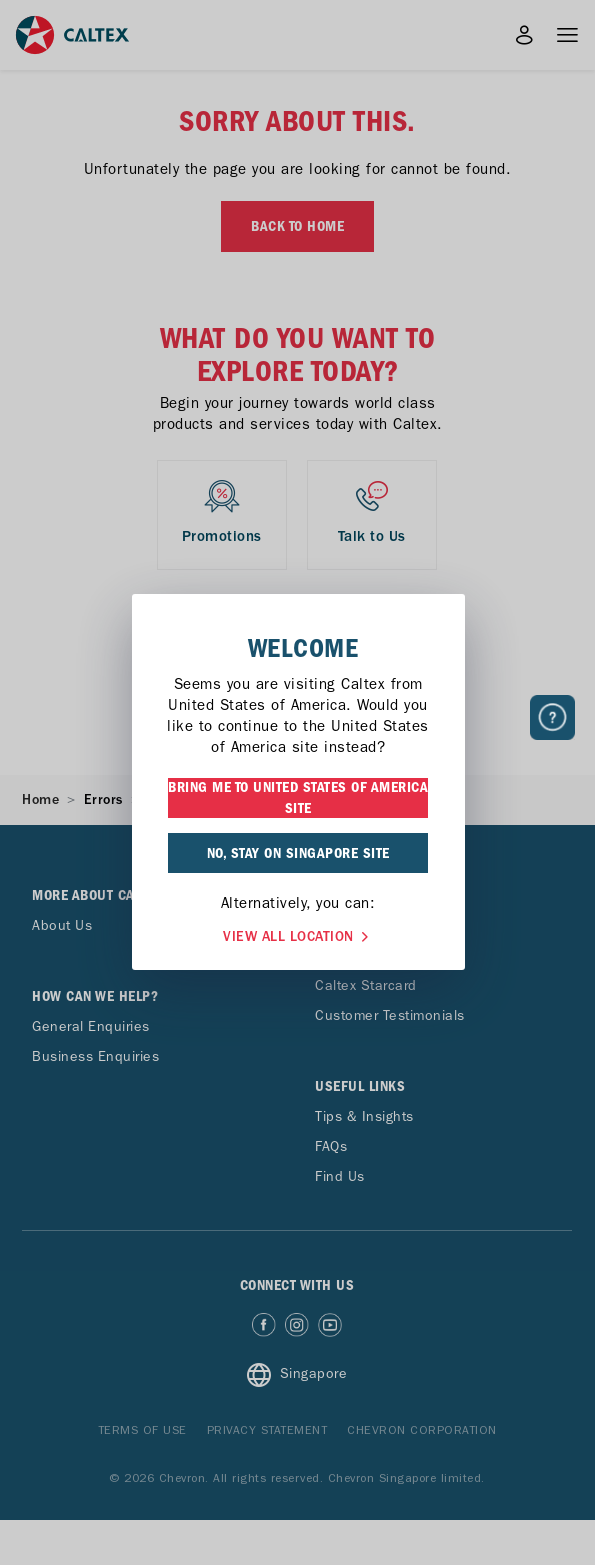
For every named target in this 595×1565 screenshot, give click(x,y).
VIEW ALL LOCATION (298, 934)
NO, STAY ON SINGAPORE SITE (298, 853)
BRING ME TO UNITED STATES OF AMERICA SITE (298, 797)
